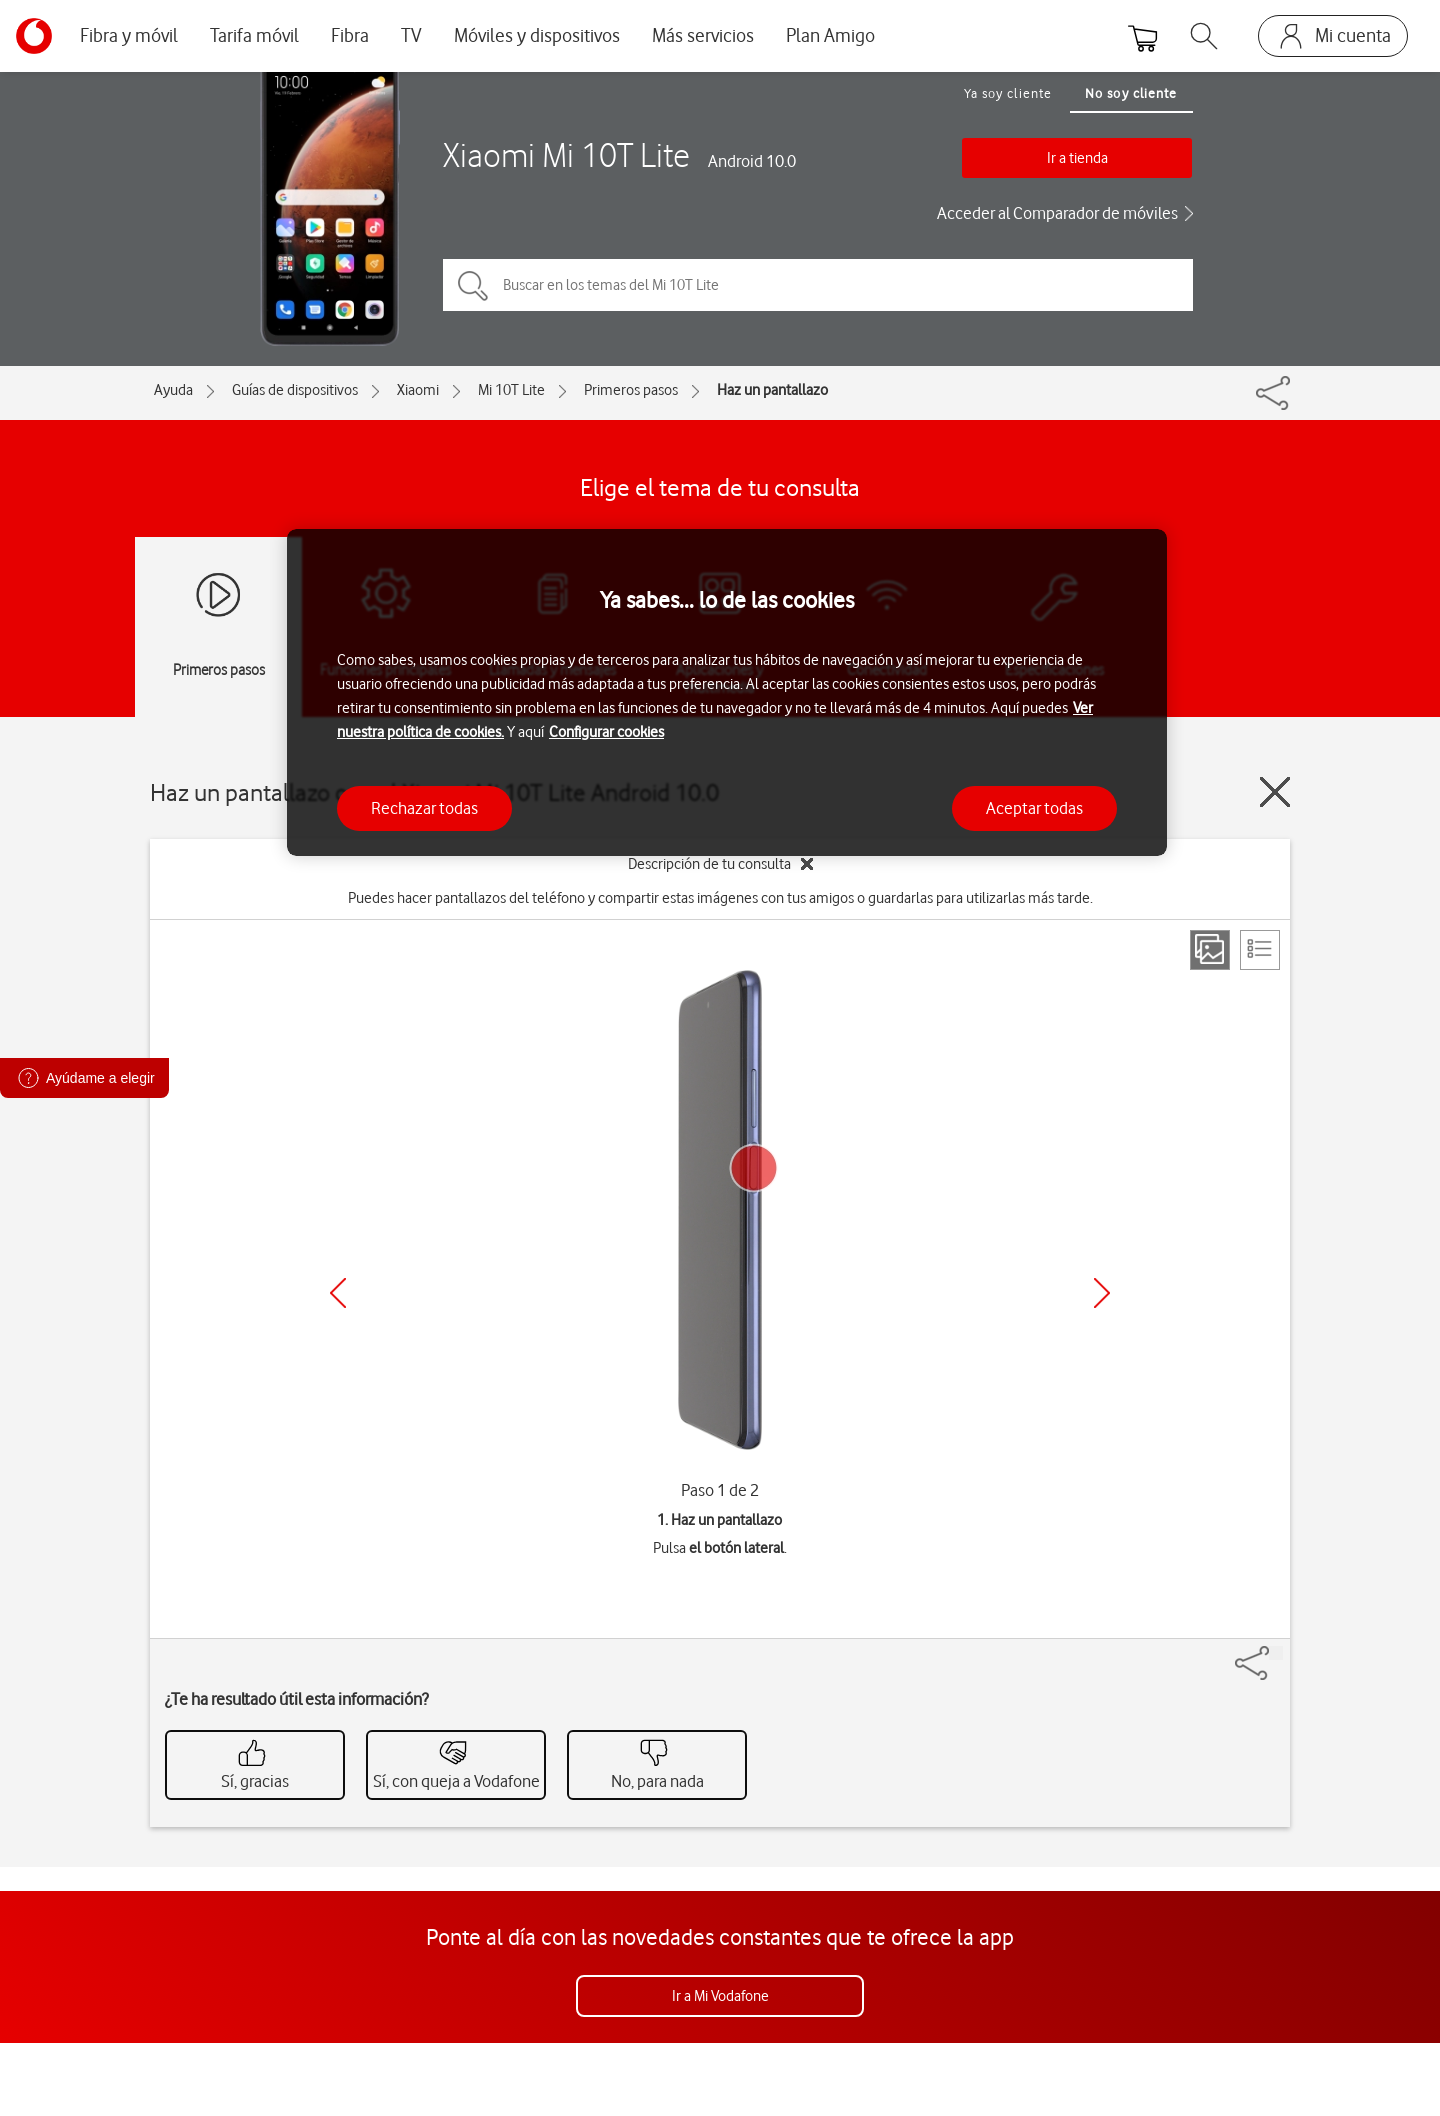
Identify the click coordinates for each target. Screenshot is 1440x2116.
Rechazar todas (424, 808)
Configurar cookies (606, 732)
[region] (727, 692)
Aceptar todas (1034, 808)
